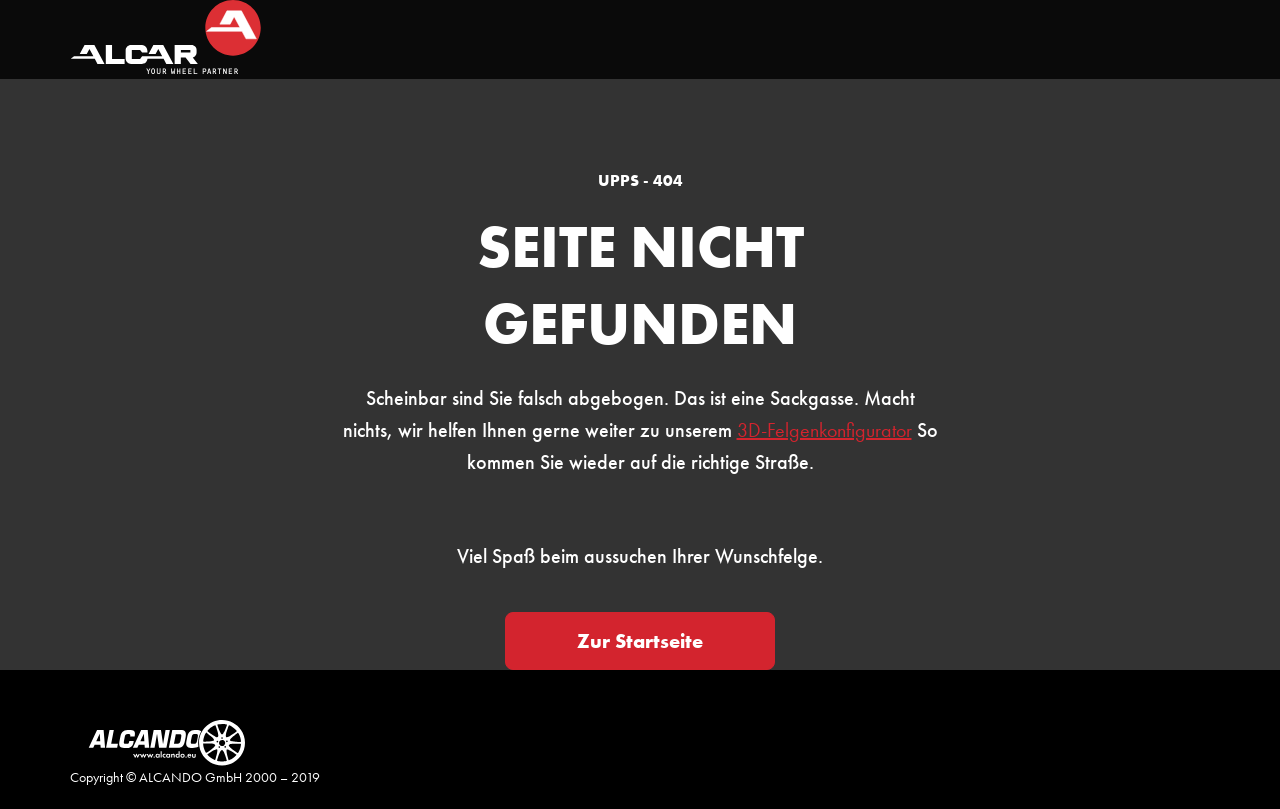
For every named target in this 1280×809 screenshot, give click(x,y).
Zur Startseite (640, 641)
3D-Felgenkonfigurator (824, 430)
